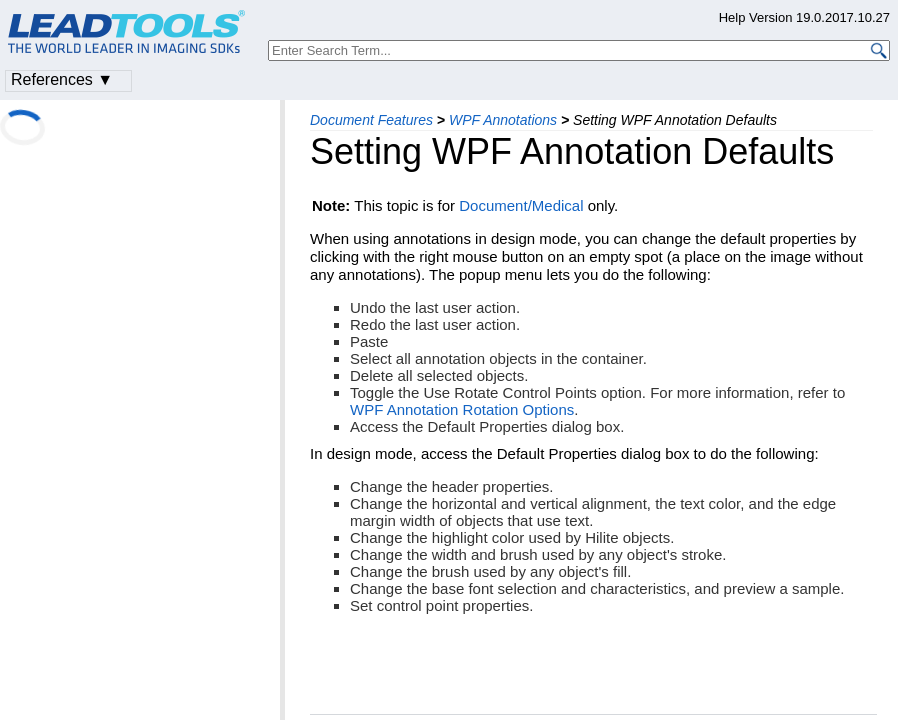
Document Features (371, 120)
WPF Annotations (503, 120)
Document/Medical (521, 205)
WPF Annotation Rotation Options (462, 409)
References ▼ (62, 79)
